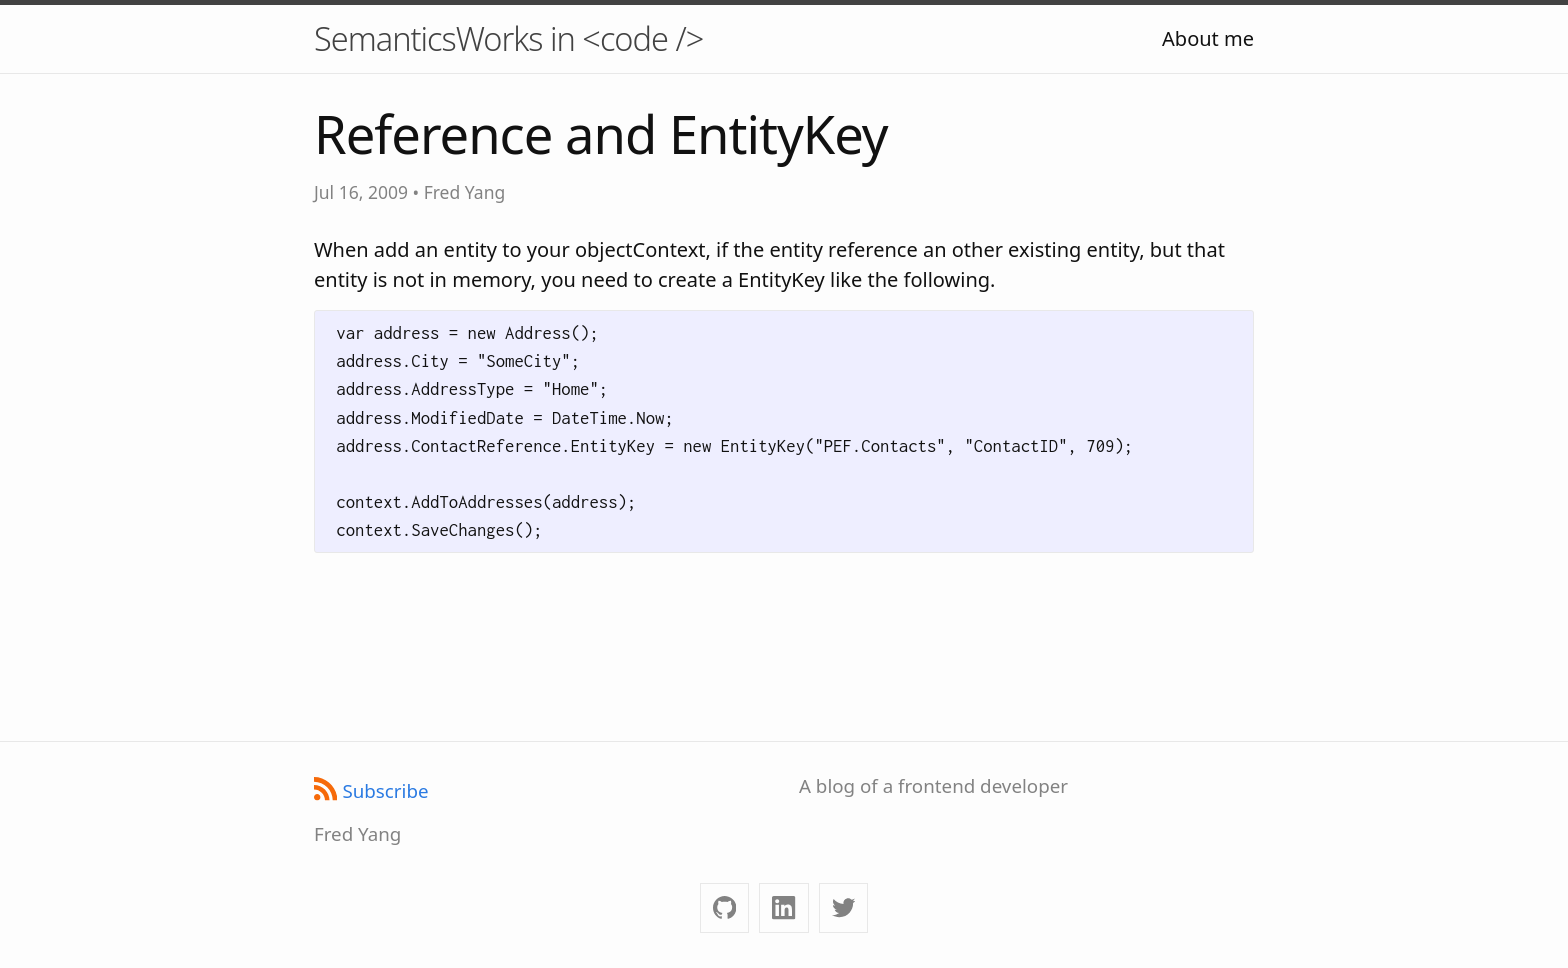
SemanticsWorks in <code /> (508, 38)
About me (1208, 38)
